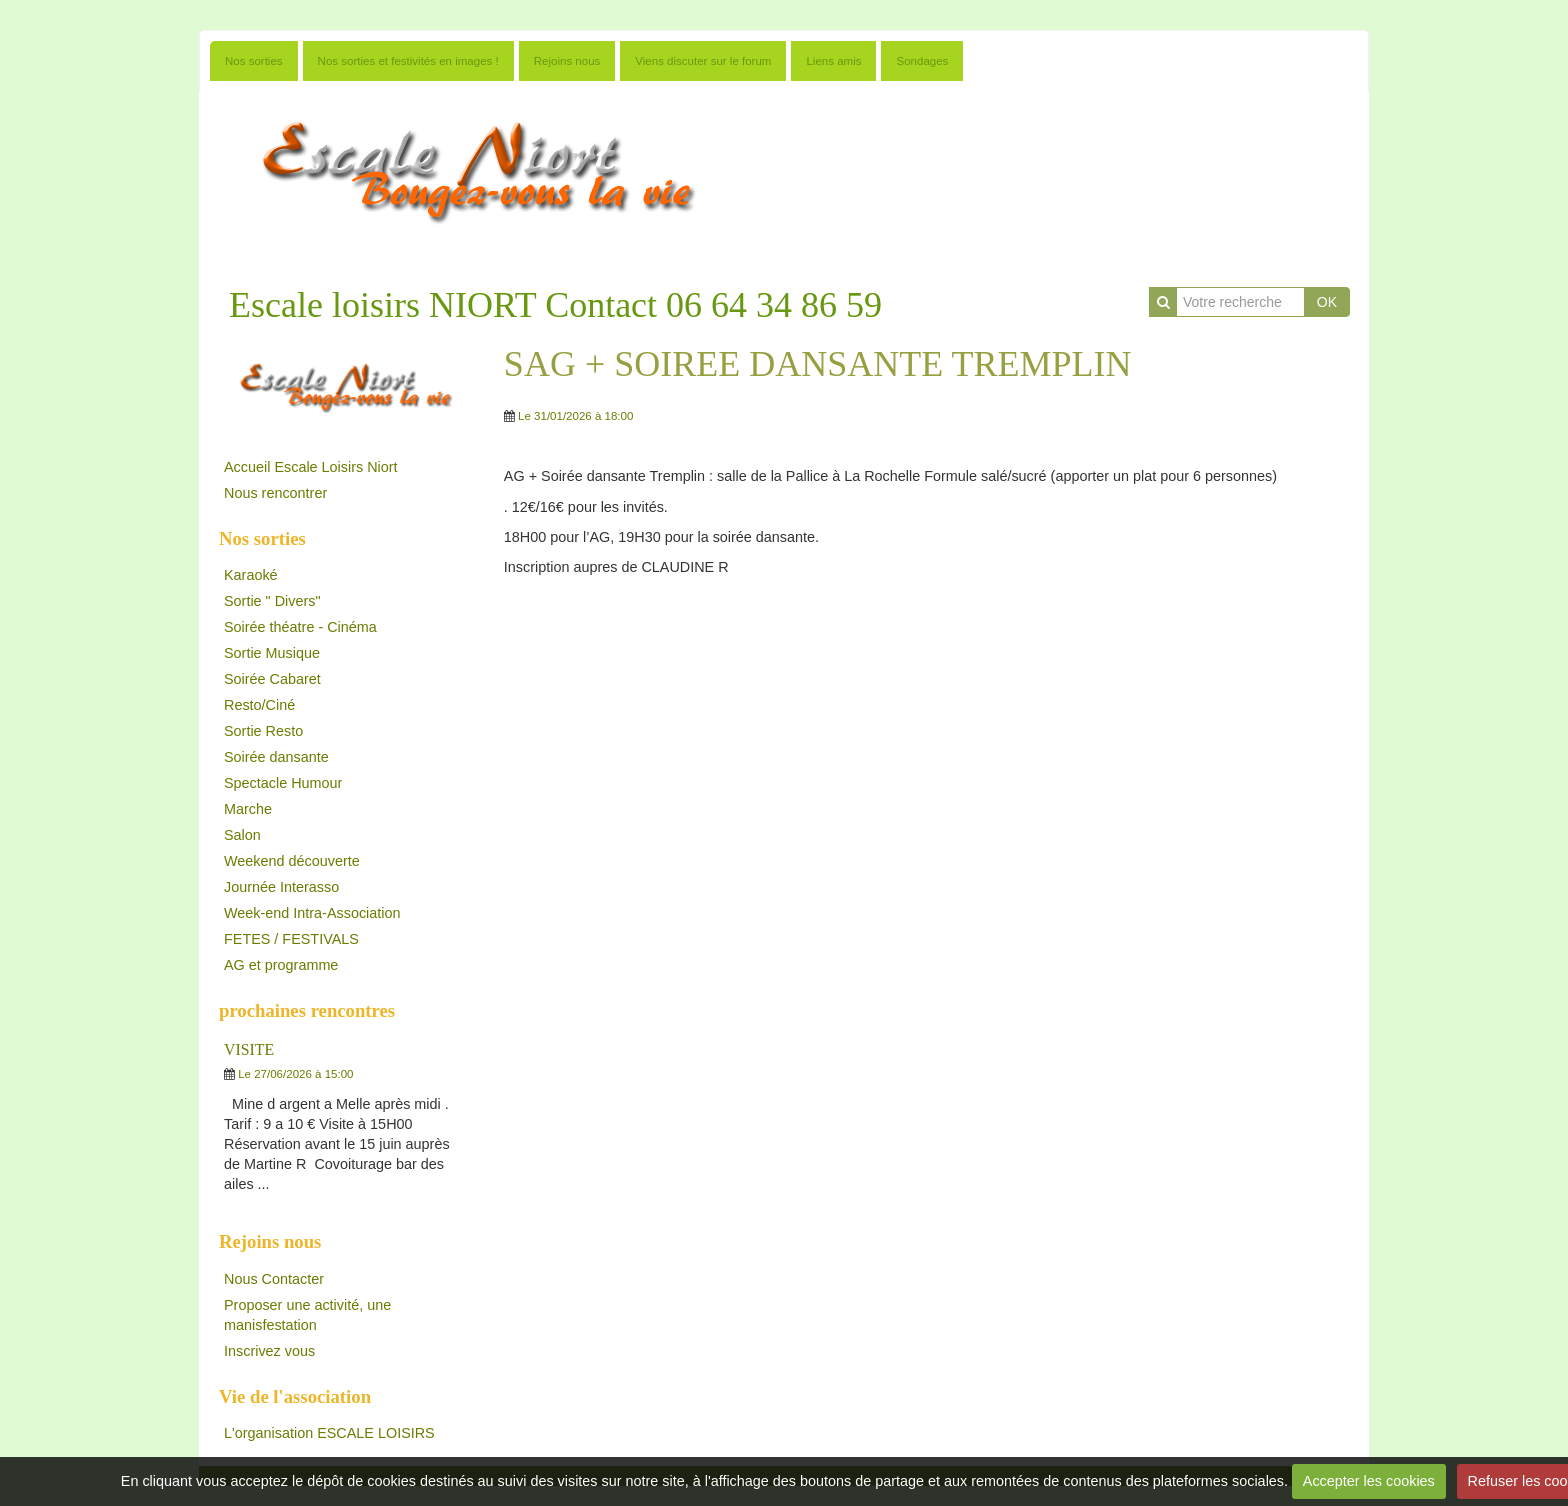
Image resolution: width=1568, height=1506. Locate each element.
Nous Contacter (274, 1279)
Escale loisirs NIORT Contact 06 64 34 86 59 (555, 305)
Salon (242, 835)
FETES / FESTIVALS (291, 939)
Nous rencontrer (275, 493)
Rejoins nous (567, 61)
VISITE (249, 1049)
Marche (248, 809)
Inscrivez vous (269, 1351)
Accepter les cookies (1369, 1481)
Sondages (922, 61)
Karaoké (251, 575)
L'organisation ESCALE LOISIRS (329, 1433)
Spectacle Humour (283, 783)
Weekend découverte (292, 861)
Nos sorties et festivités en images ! (408, 61)
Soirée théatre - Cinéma (300, 627)
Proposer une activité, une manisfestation (307, 1315)
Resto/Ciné (259, 705)
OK (1327, 302)
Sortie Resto (263, 731)
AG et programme (281, 965)
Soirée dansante (276, 757)
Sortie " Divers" (272, 601)
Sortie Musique (272, 653)
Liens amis (833, 61)
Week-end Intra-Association (312, 913)
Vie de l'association (295, 1396)
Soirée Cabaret (272, 679)
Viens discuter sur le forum (703, 61)
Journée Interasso (281, 887)
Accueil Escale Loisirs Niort (311, 467)
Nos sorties (254, 61)
